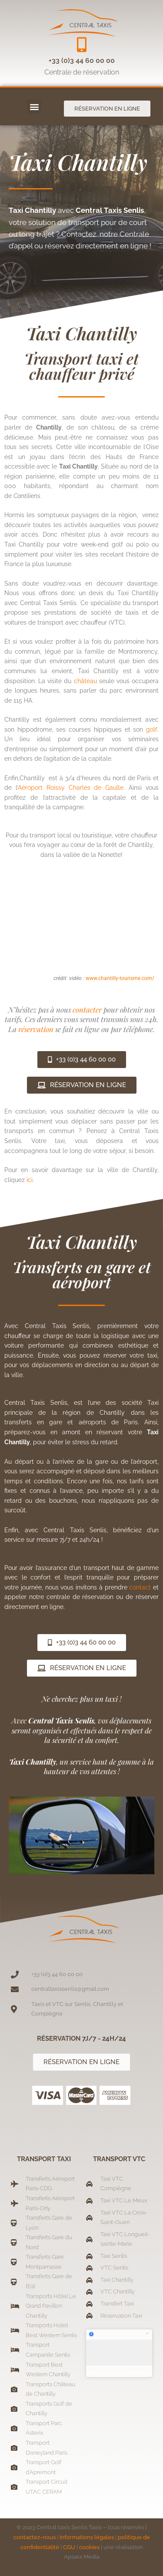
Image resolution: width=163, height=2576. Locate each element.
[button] (34, 106)
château (85, 680)
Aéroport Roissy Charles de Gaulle (70, 787)
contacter (87, 1009)
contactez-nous (34, 2537)
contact (140, 1587)
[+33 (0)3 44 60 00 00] (81, 44)
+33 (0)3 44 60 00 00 (82, 60)
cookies (89, 2547)
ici (30, 1179)
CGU (69, 2547)
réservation (36, 1029)
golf (151, 729)
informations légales (87, 2537)
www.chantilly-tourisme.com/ (120, 978)
